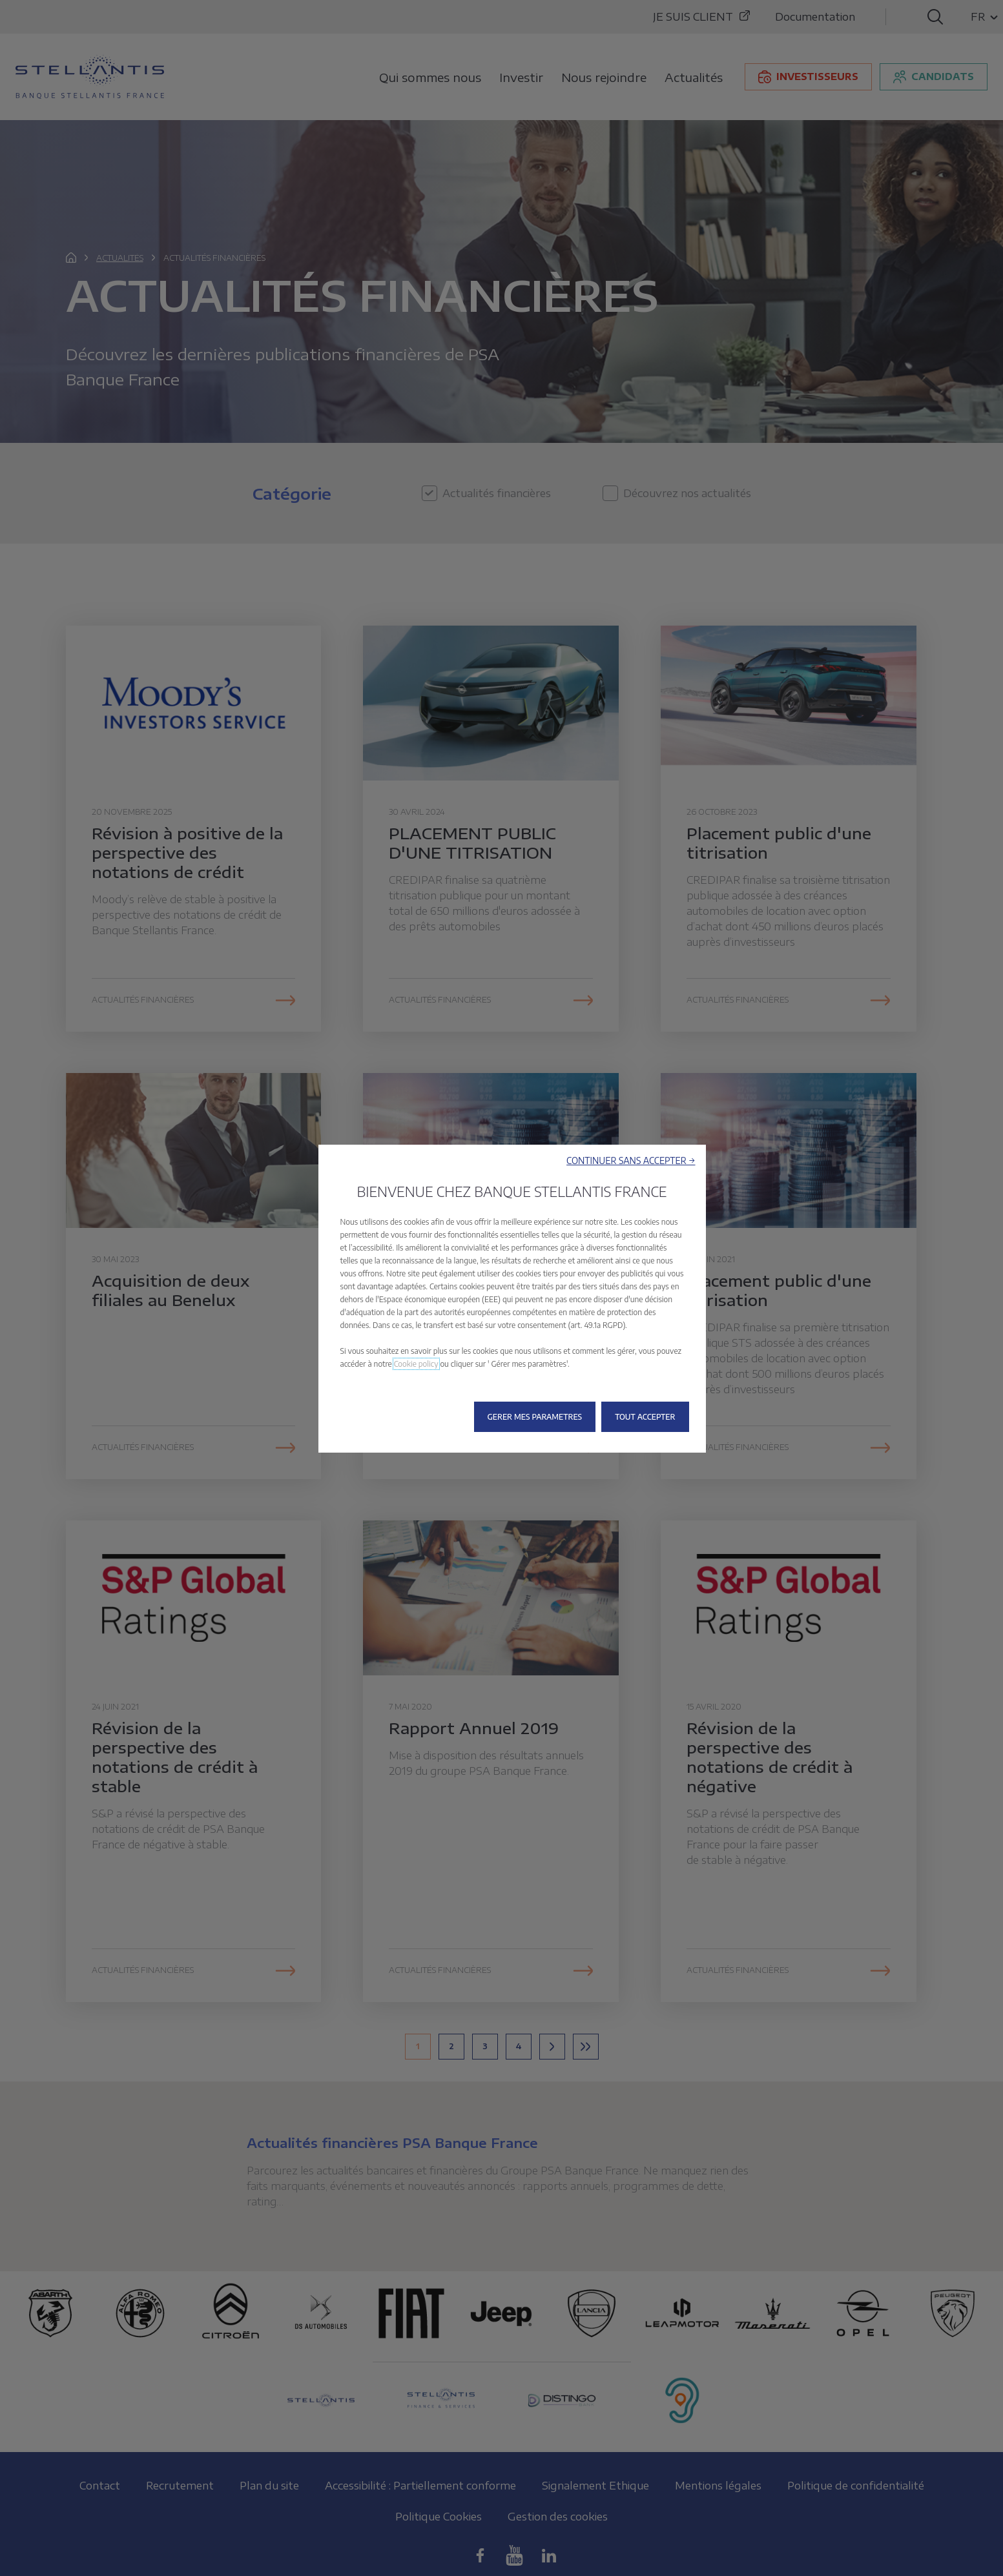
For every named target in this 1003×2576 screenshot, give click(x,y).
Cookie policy (416, 1364)
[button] (630, 1160)
